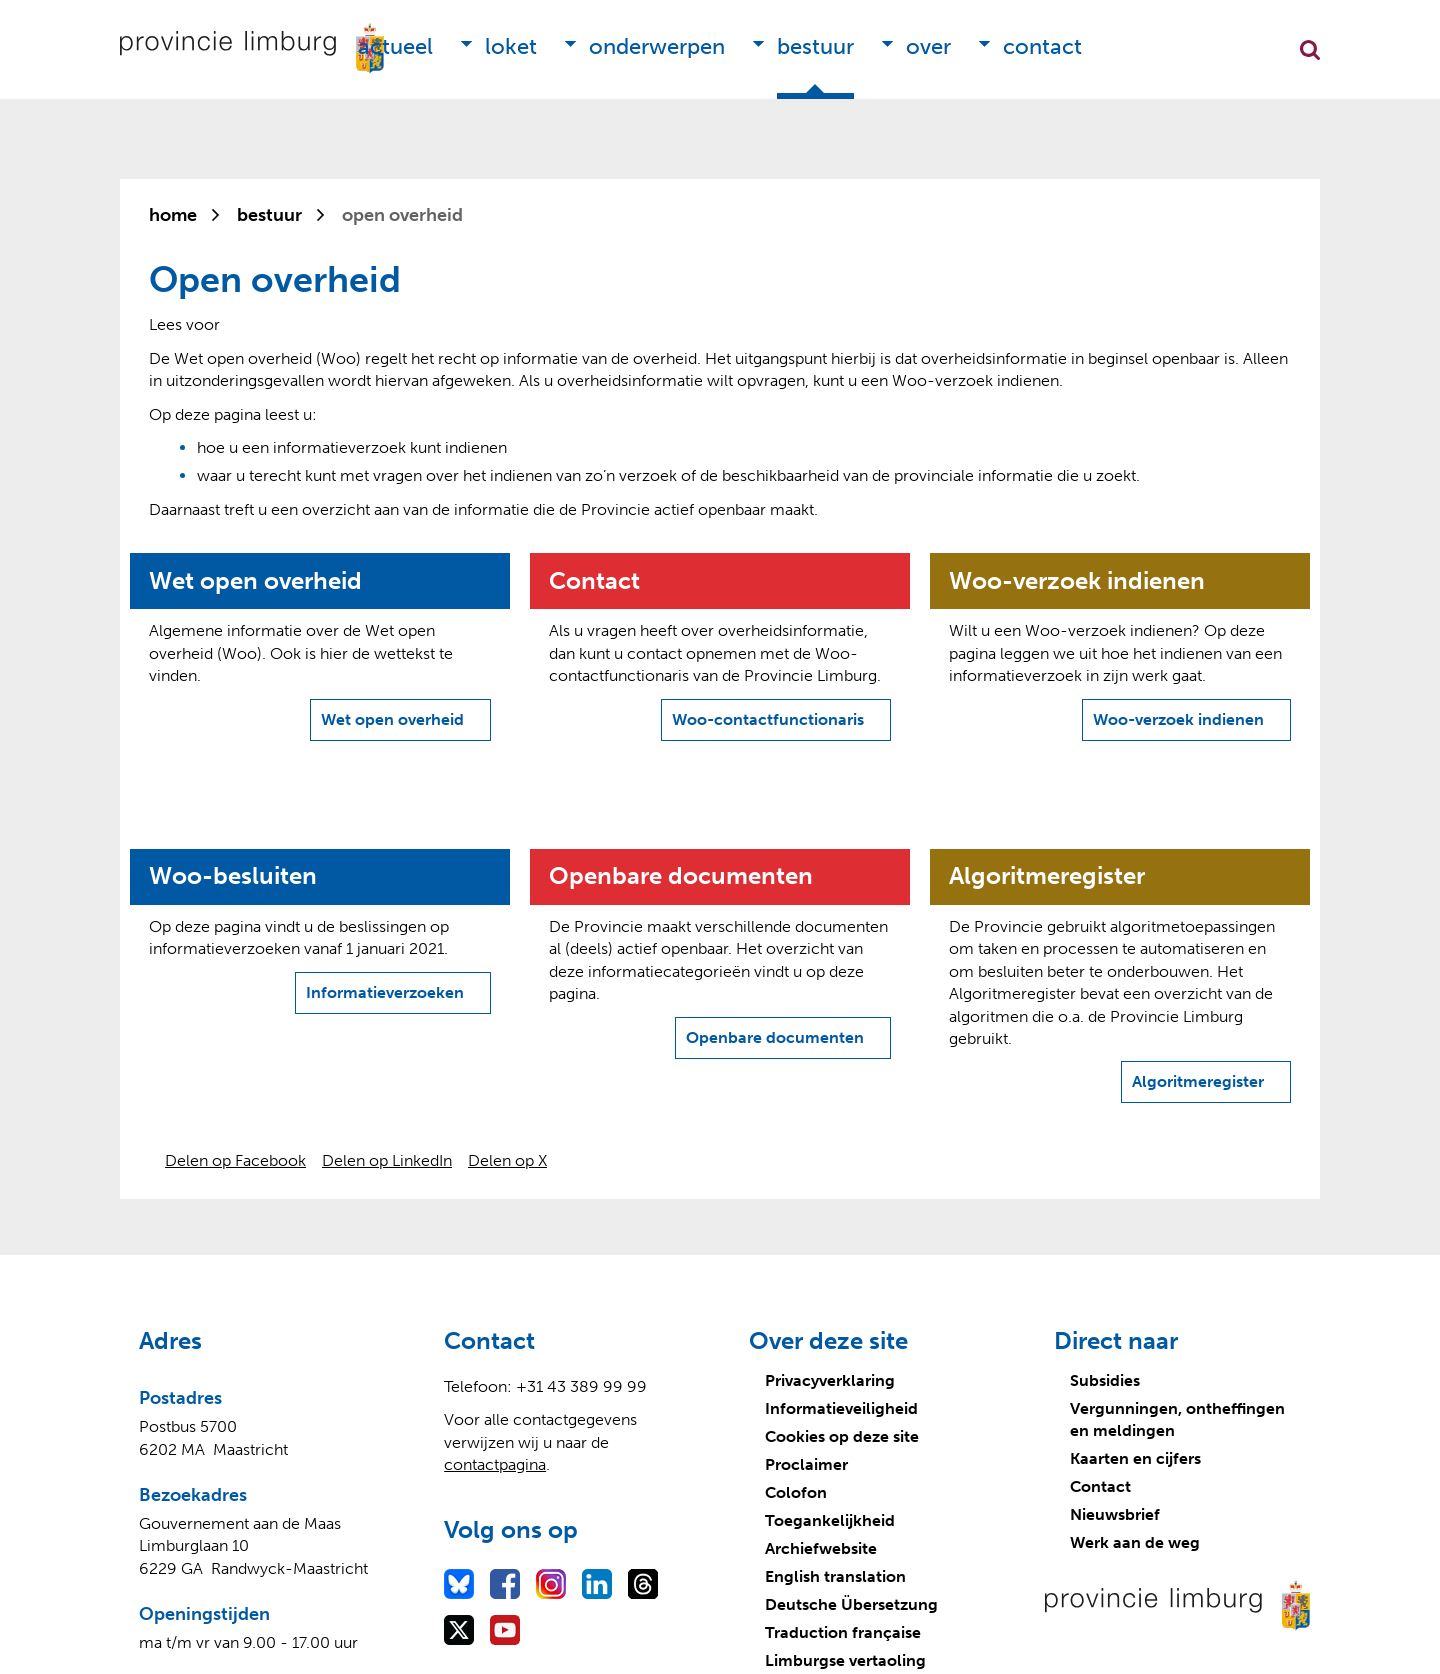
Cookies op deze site (842, 1436)
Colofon (796, 1492)
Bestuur (815, 46)
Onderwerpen (657, 46)
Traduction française (843, 1632)
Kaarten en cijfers (1135, 1458)
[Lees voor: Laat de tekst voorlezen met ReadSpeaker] (184, 324)
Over (928, 46)
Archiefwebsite (821, 1548)
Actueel (395, 46)
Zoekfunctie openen (1310, 50)
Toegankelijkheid (830, 1520)
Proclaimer (806, 1464)
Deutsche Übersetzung (851, 1604)
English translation (835, 1576)
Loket (511, 46)
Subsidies (1105, 1380)
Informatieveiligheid (841, 1408)
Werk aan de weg (1135, 1542)
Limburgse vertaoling (845, 1660)
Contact (1042, 46)
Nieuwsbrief (1115, 1514)
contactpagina (495, 1464)
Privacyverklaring (830, 1380)
